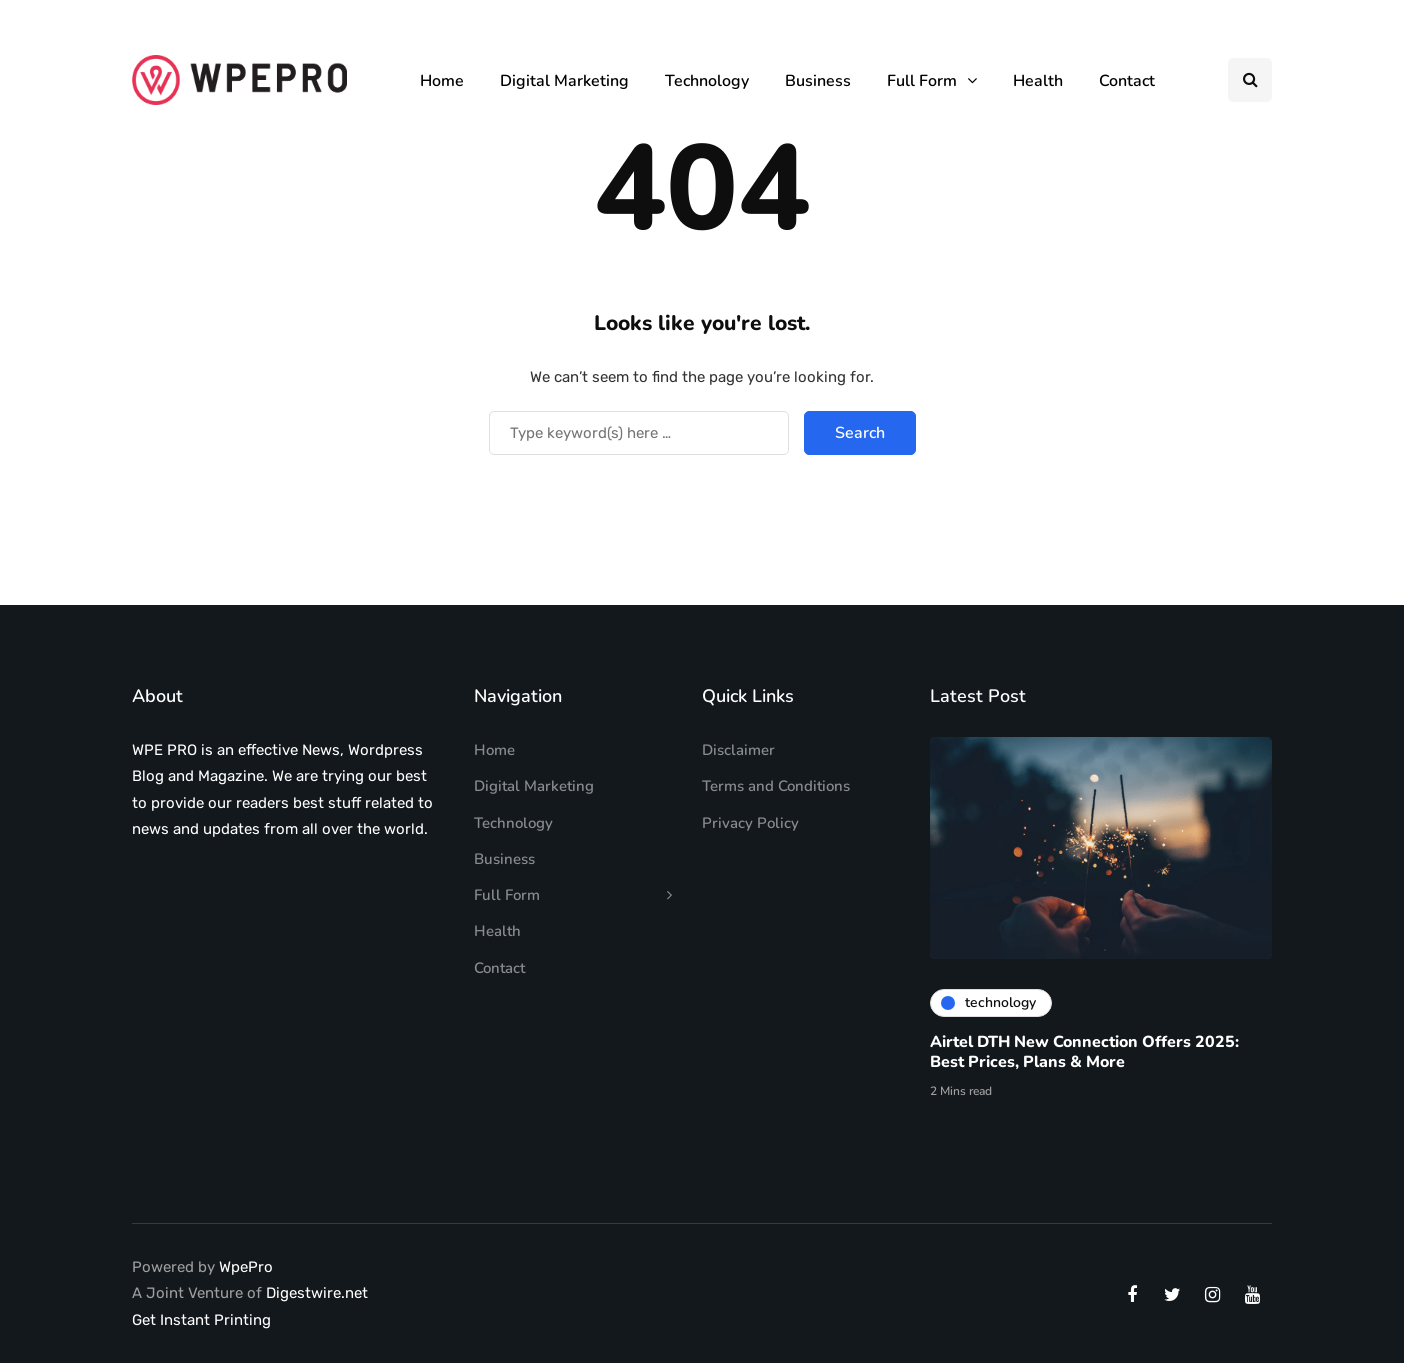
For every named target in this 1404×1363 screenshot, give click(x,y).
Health (1038, 81)
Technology (707, 81)
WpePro (246, 1267)
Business (818, 81)
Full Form (922, 81)
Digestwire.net (317, 1293)
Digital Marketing (564, 81)
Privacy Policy (750, 823)
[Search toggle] (1250, 80)
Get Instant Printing (201, 1320)
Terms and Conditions (776, 786)
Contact (1127, 81)
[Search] (639, 433)
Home (442, 81)
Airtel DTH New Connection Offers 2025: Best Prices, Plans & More (1084, 1057)
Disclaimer (738, 750)
